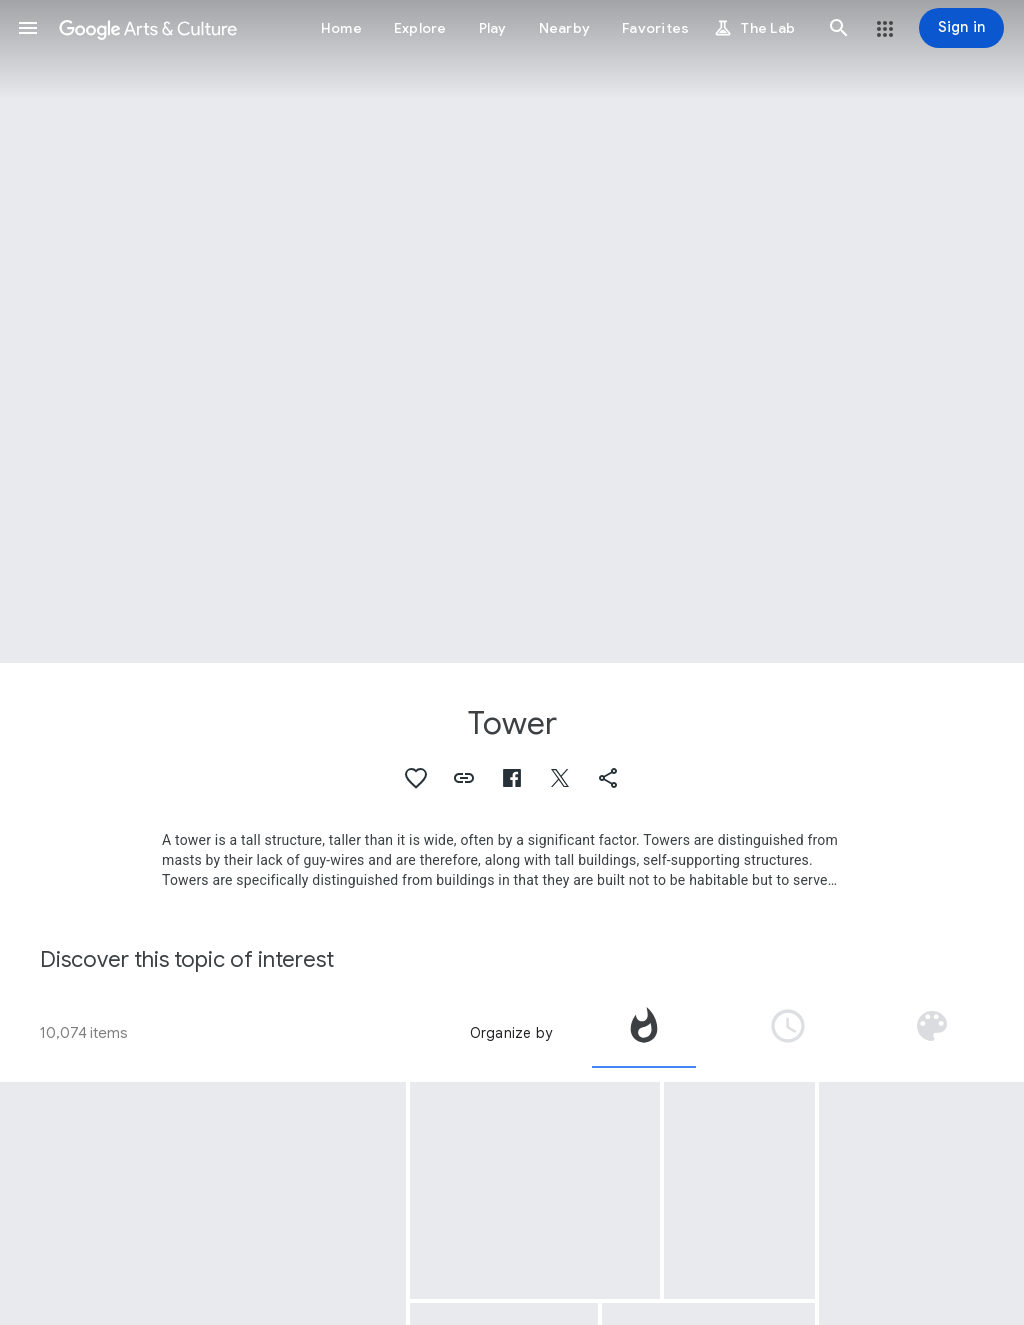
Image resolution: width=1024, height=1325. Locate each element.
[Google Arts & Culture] (148, 28)
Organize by (511, 1033)
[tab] (644, 1033)
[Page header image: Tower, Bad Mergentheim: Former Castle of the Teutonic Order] (512, 331)
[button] (28, 28)
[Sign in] (961, 28)
